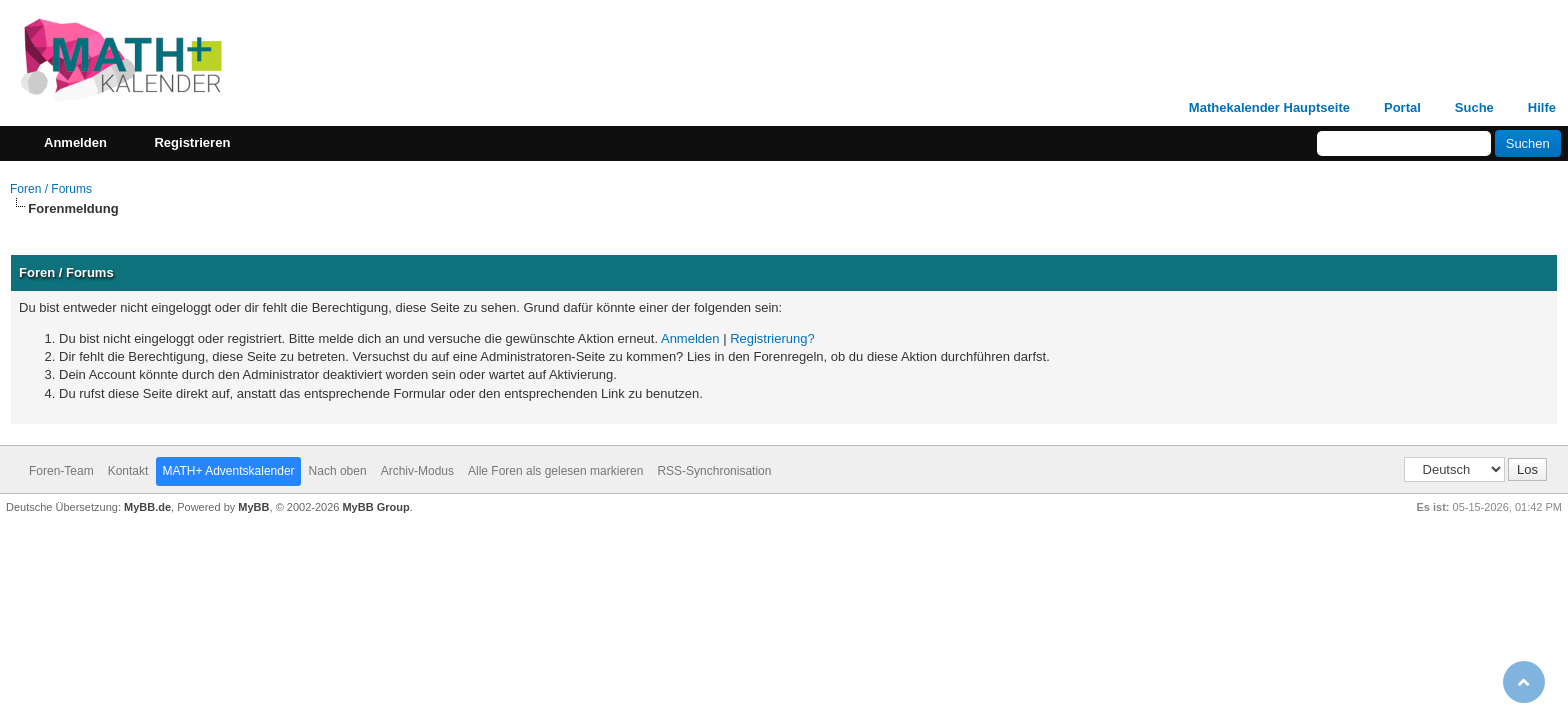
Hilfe (1542, 107)
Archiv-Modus (417, 471)
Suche (1474, 107)
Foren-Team (61, 471)
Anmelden (690, 338)
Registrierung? (772, 338)
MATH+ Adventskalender (228, 471)
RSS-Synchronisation (714, 471)
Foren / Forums (51, 189)
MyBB (253, 507)
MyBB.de (147, 507)
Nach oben (338, 471)
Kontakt (128, 471)
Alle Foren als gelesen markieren (555, 471)
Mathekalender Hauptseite (1269, 107)
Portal (1402, 107)
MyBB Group (375, 507)
